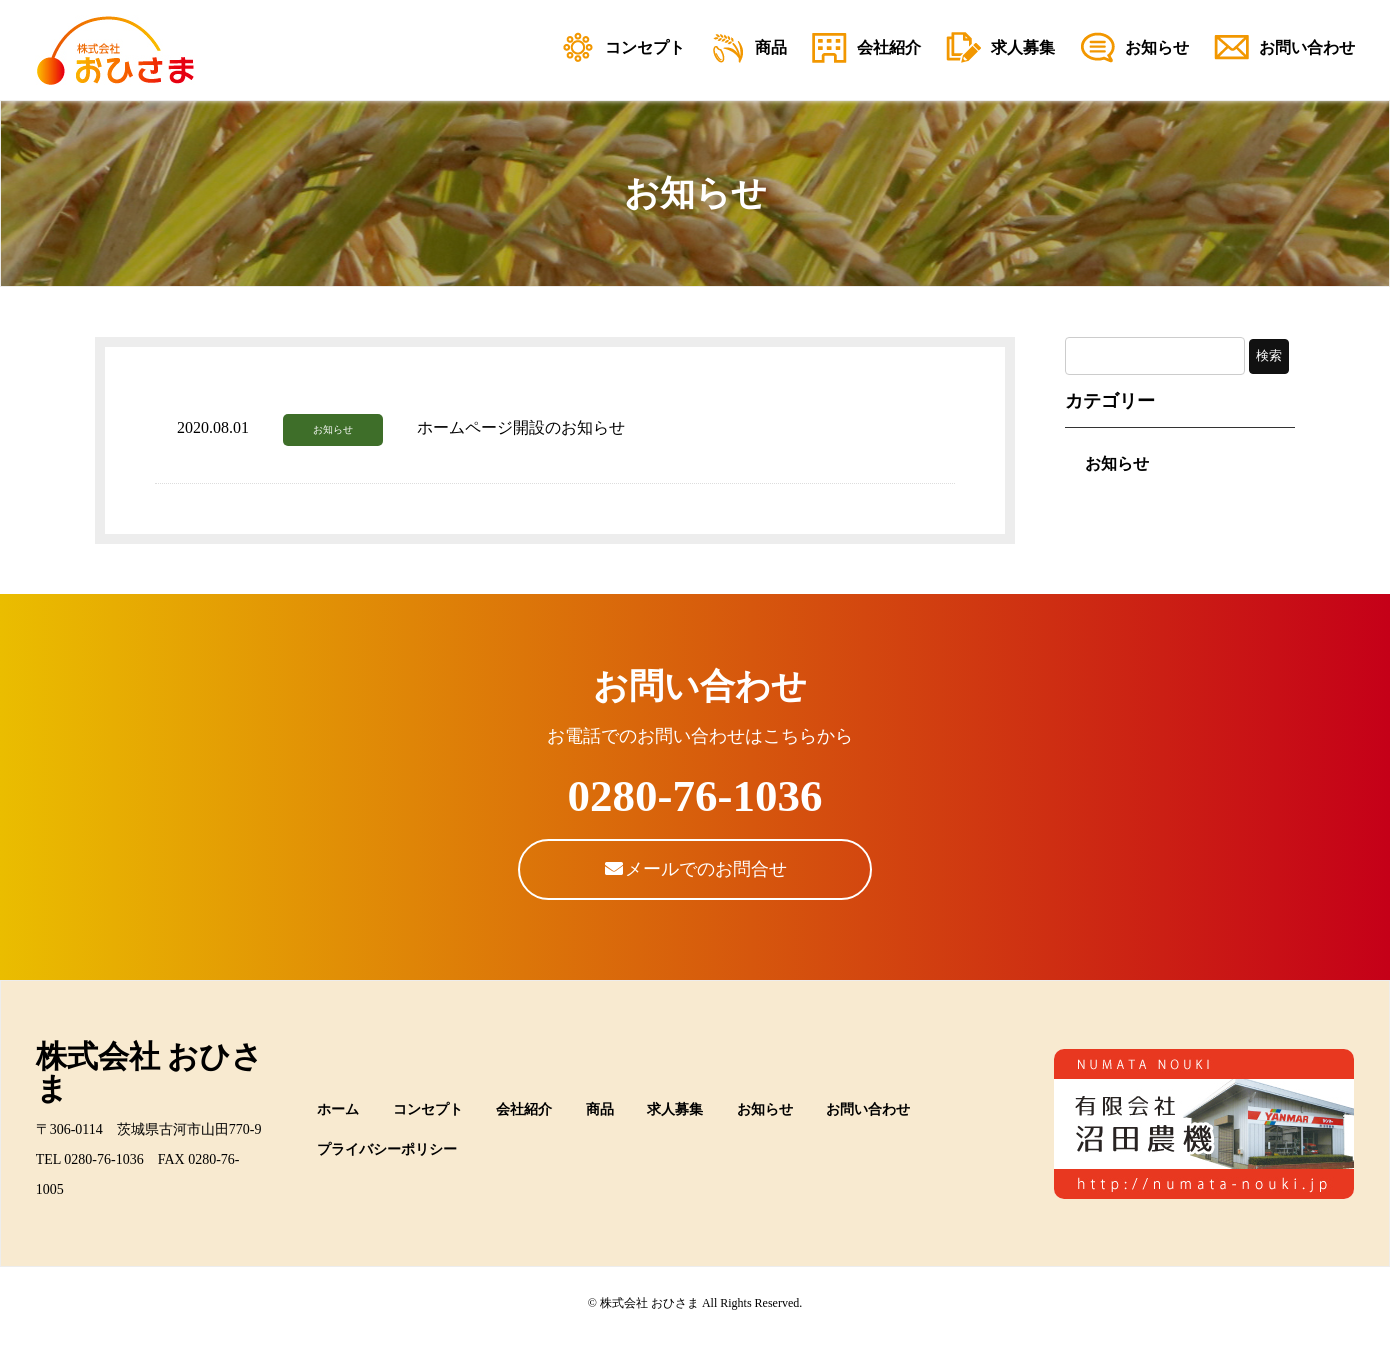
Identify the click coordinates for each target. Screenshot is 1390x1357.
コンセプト (428, 1109)
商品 (600, 1109)
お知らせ (333, 429)
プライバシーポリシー (387, 1149)
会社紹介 (524, 1109)
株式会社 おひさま (150, 1072)
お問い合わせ (868, 1109)
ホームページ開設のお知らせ (521, 427)
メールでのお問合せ (695, 869)
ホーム (338, 1109)
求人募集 (675, 1109)
